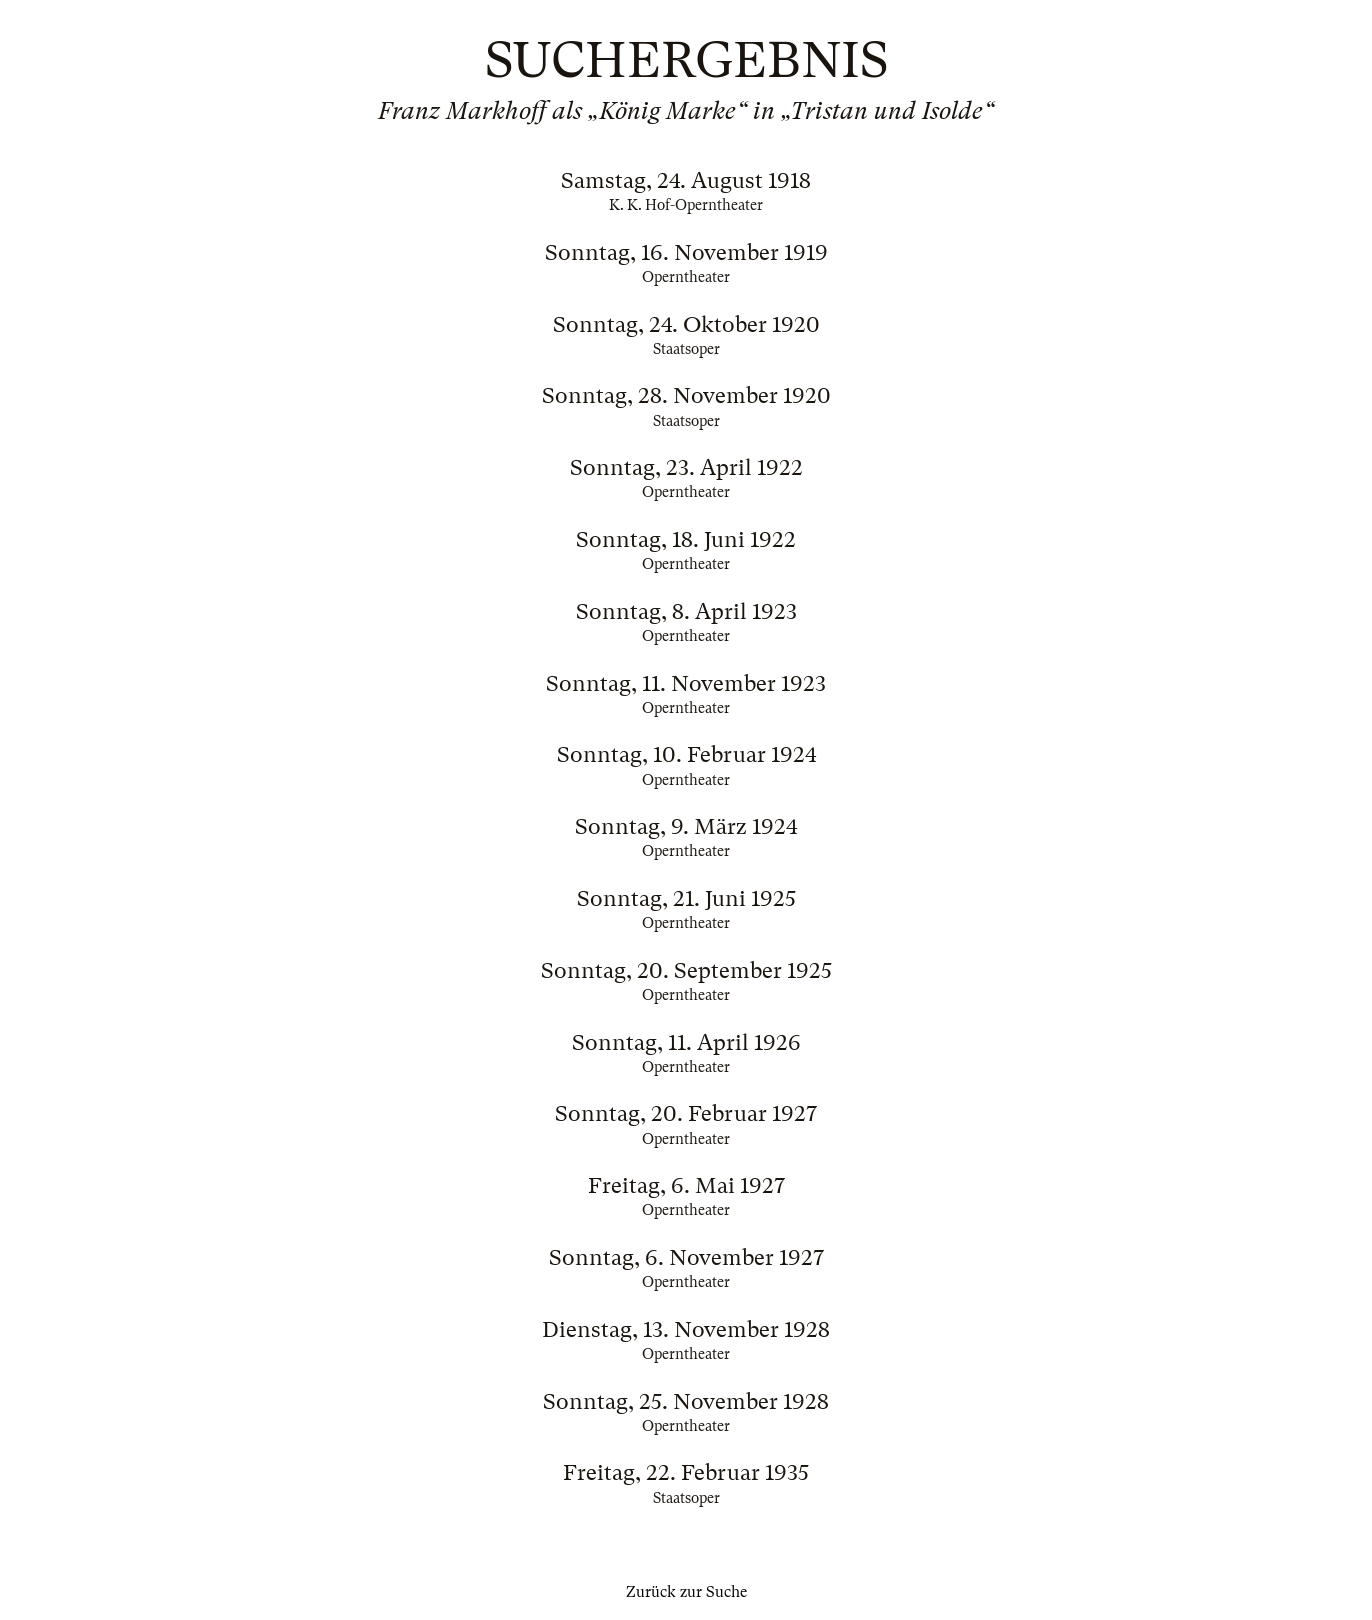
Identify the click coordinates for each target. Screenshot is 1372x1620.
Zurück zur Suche (686, 1592)
